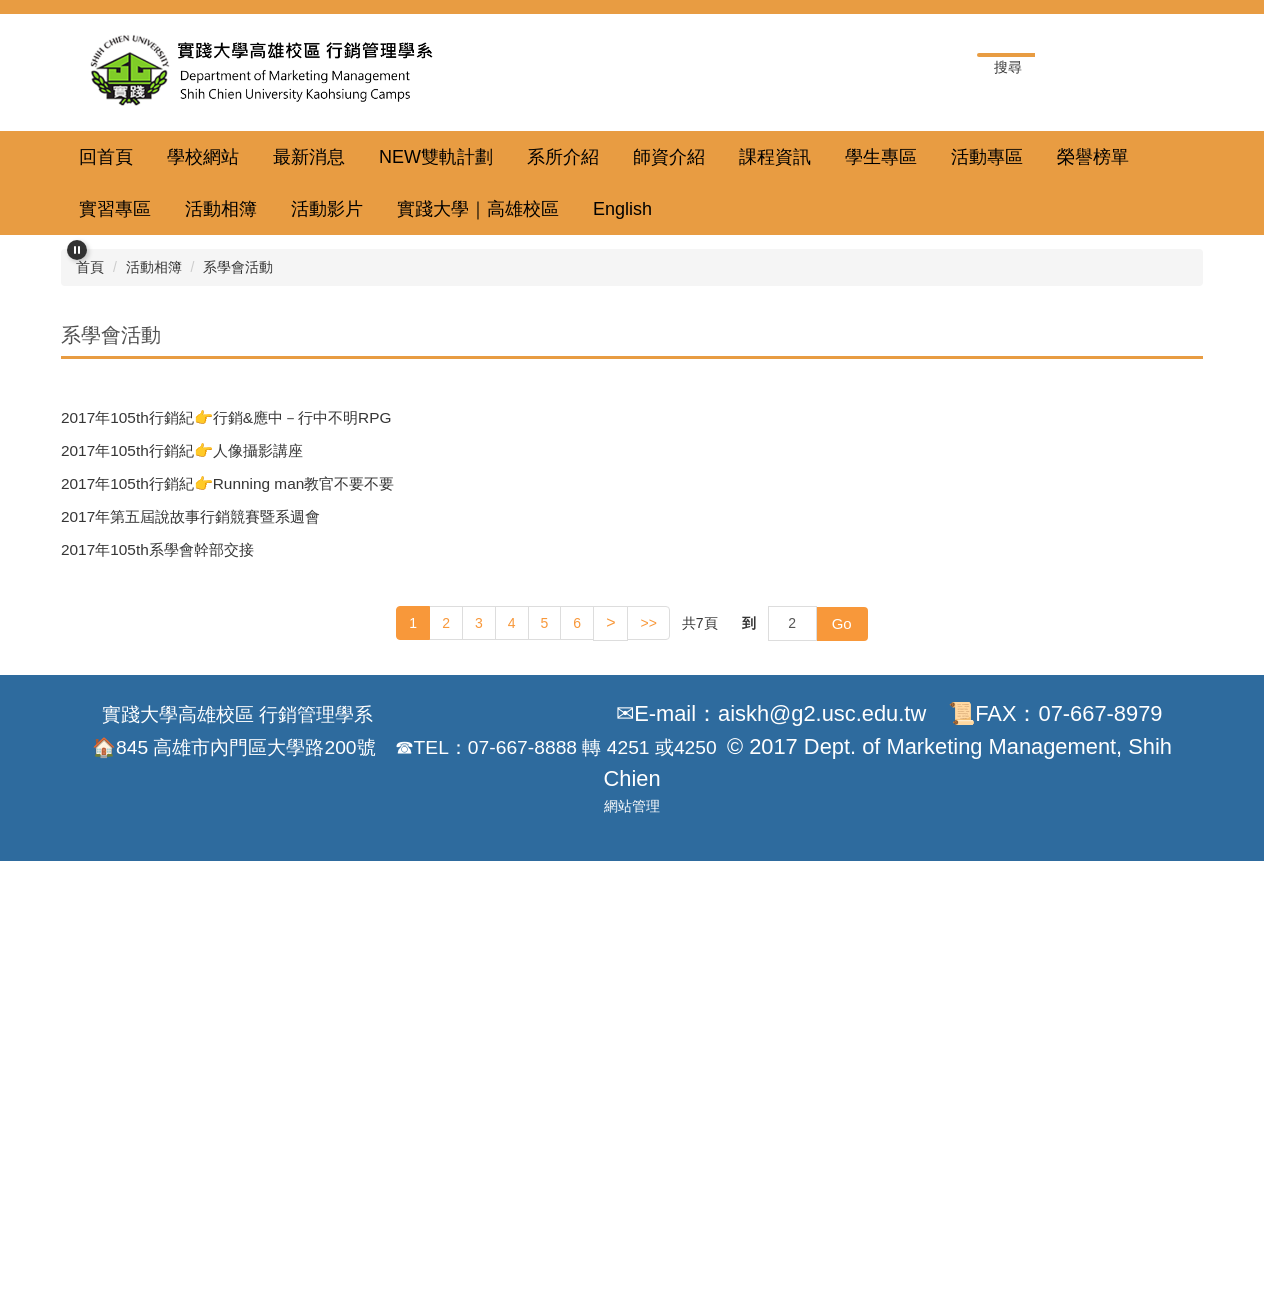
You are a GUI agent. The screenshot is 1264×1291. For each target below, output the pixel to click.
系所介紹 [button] (563, 157)
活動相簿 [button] (221, 209)
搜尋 (1168, 67)
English (622, 209)
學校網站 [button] (203, 157)
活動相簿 (154, 669)
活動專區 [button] (987, 157)
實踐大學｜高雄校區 (478, 209)
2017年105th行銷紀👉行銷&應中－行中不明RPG (226, 819)
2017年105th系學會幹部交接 (157, 952)
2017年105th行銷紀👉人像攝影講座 (182, 852)
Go (842, 1025)
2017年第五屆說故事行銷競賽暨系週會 (190, 919)
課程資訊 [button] (775, 157)
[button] (77, 250)
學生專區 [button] (881, 157)
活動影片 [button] (327, 209)
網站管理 (632, 1258)
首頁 (90, 669)
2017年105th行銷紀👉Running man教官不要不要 (227, 885)
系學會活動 (238, 669)
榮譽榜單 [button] (1093, 157)
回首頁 (106, 157)
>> (648, 1026)
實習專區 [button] (115, 209)
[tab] (562, 620)
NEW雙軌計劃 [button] (436, 157)
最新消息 (309, 157)
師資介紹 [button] (669, 157)
